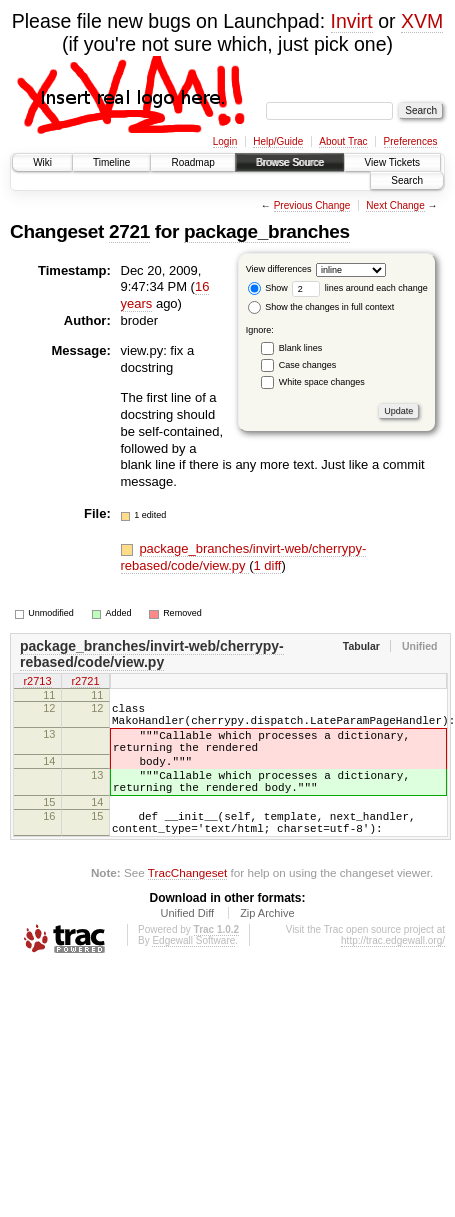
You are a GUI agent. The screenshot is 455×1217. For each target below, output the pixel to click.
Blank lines (301, 348)
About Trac (343, 141)
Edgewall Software (193, 973)
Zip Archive (267, 946)
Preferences (411, 141)
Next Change (395, 205)
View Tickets (392, 162)
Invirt (352, 21)
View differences (279, 269)
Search (407, 180)
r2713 (37, 683)
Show (268, 288)
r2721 (85, 683)
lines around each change (360, 288)
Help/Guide (278, 141)
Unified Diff (187, 946)
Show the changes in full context (321, 307)
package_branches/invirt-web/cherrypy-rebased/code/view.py (244, 557)
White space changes (322, 382)
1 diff (267, 565)
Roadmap (192, 162)
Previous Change (312, 205)
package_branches (267, 231)
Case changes (308, 365)
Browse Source (290, 162)
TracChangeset (187, 905)
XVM (422, 21)
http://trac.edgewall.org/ (393, 973)
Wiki (42, 162)
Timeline (111, 162)
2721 (129, 231)
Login (225, 141)
